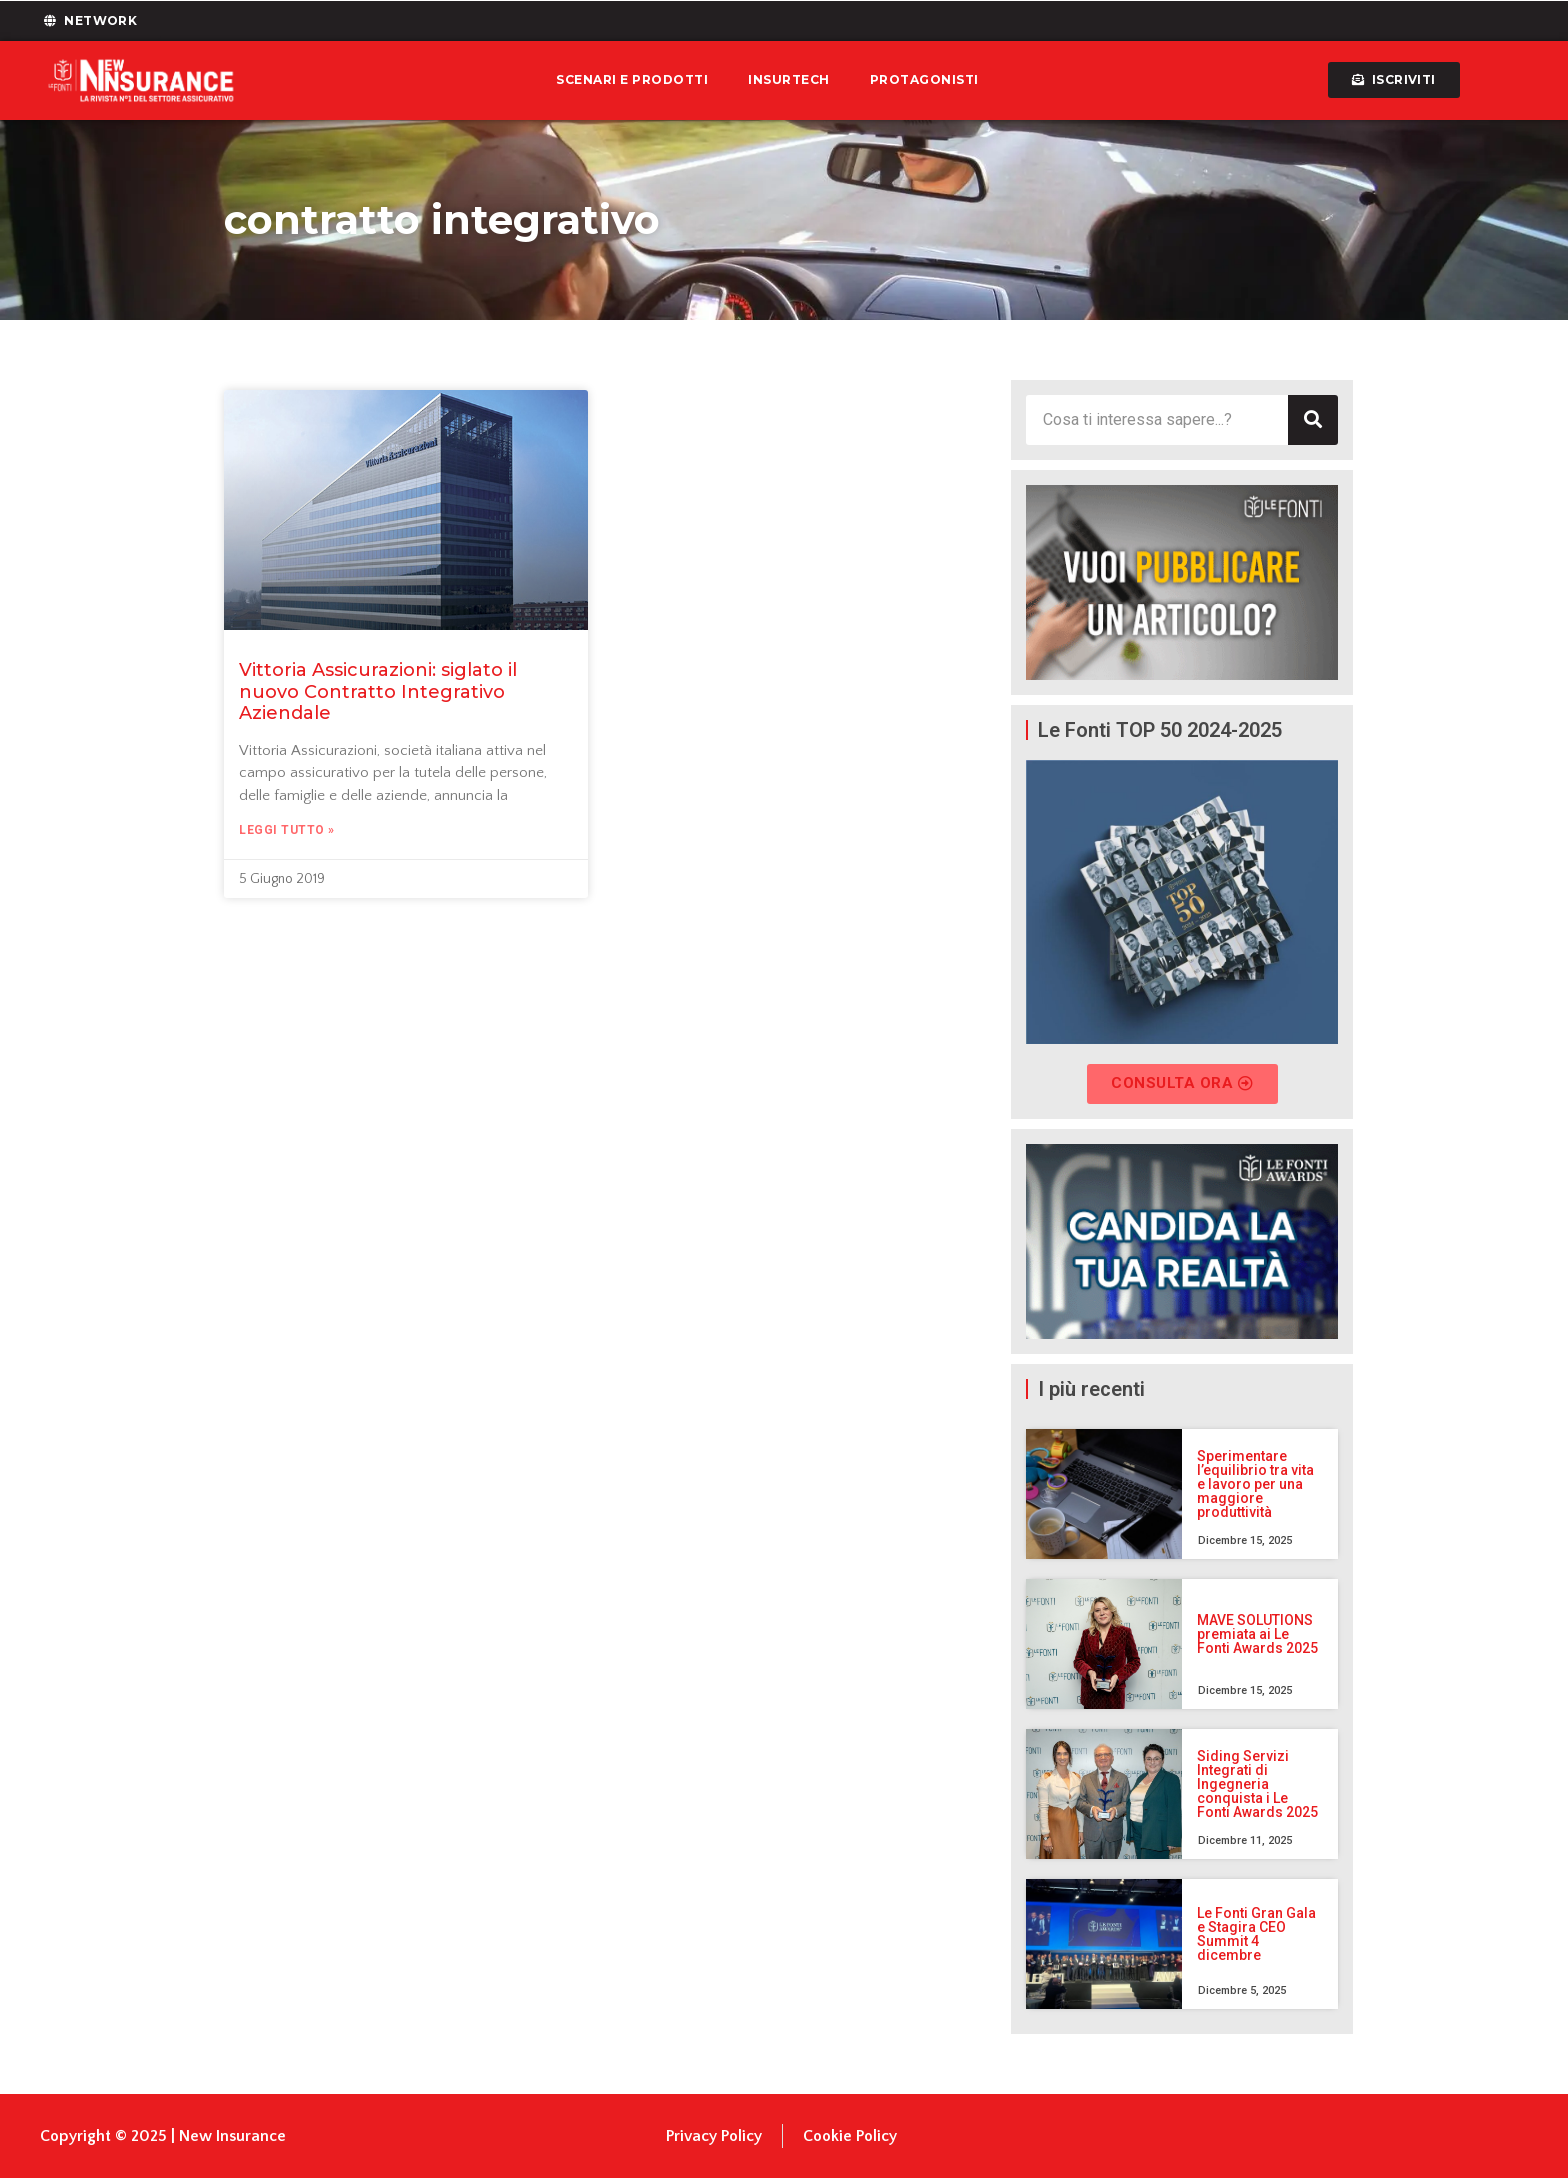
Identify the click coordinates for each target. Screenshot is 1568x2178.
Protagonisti (924, 79)
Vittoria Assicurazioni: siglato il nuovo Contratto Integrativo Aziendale (378, 691)
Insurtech (789, 79)
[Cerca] (1313, 420)
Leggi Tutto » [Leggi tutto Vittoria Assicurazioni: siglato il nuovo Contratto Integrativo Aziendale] (287, 830)
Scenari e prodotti (632, 79)
